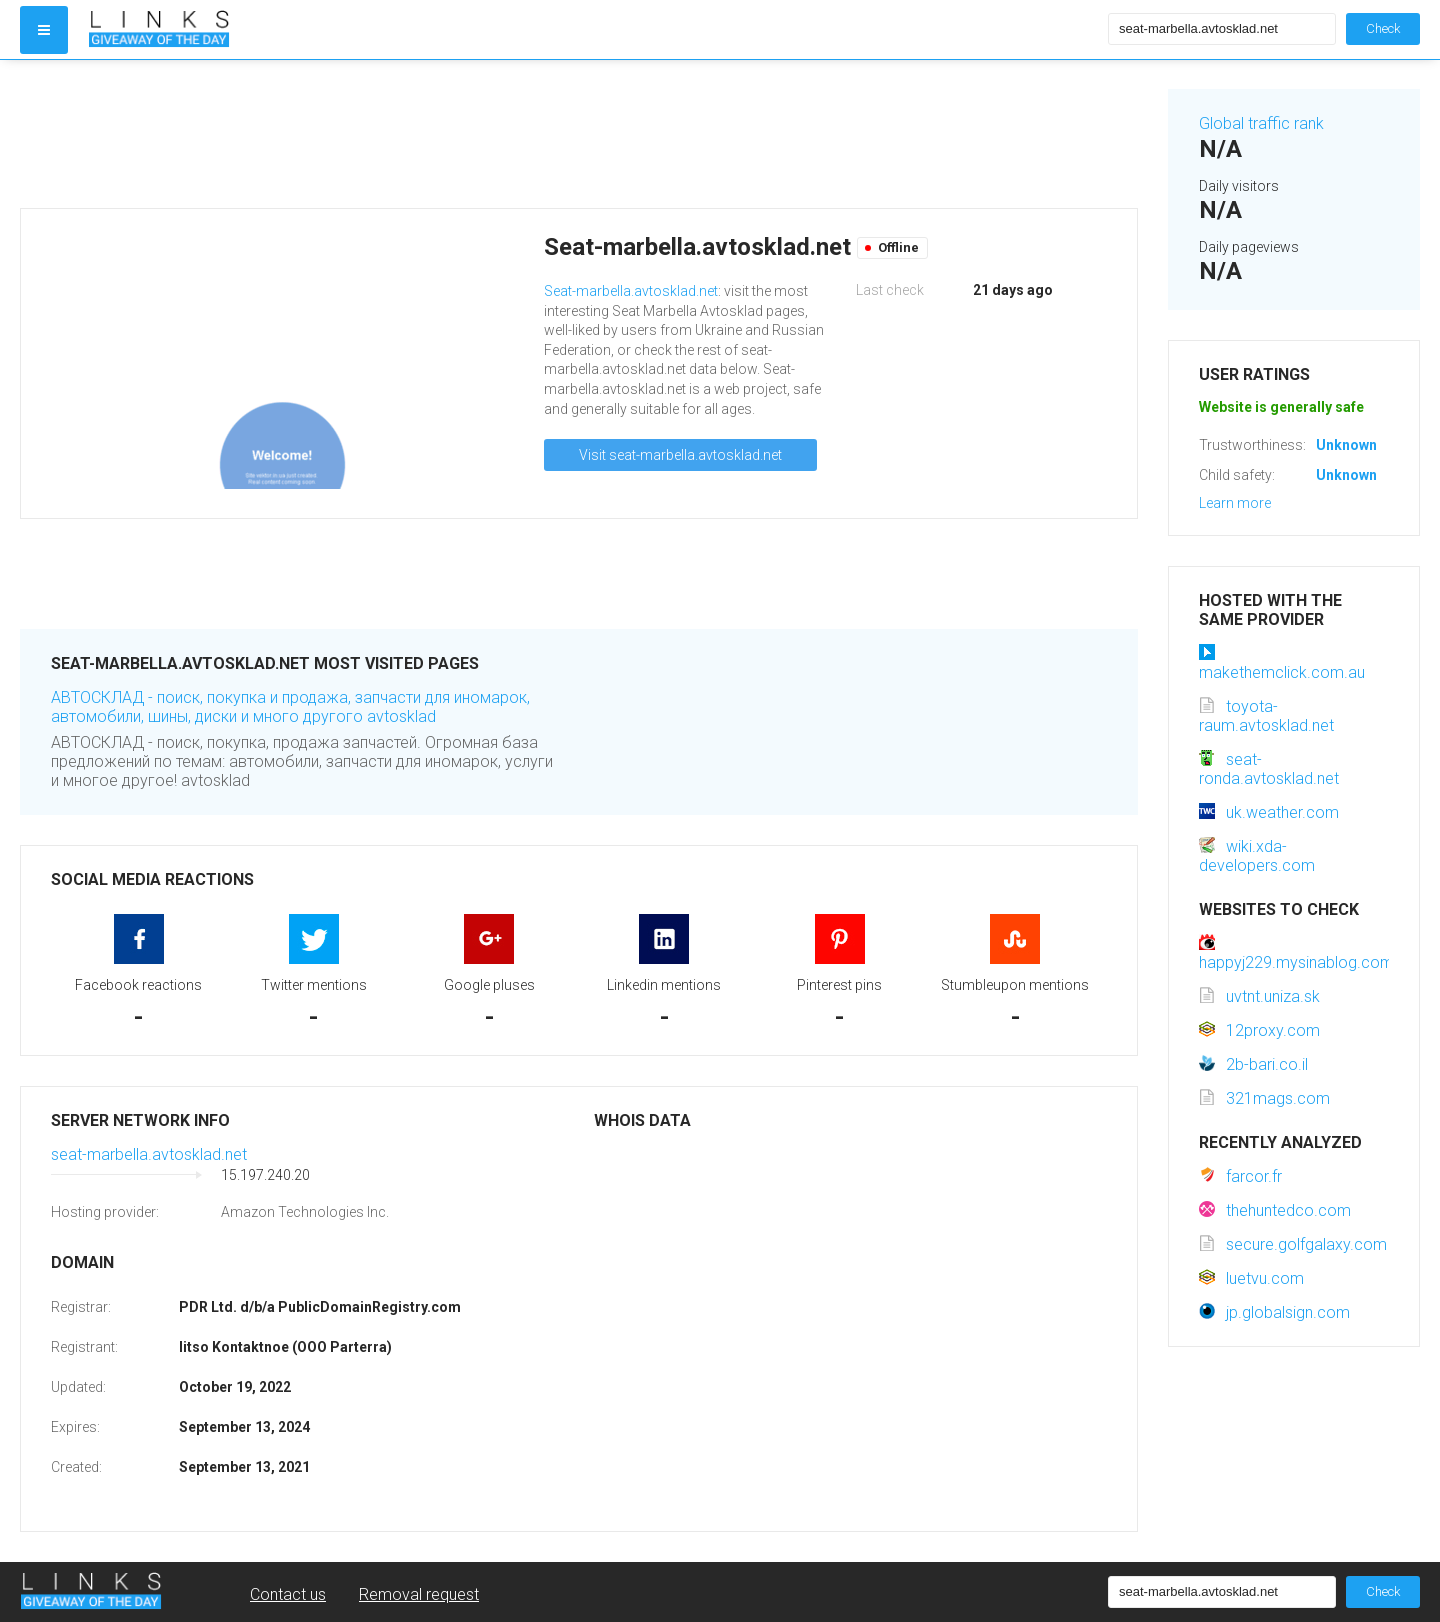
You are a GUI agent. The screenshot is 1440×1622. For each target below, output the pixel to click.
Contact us (288, 1594)
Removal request (419, 1594)
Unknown (1346, 445)
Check (1383, 28)
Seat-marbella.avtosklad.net (631, 291)
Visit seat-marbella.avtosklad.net (680, 455)
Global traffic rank (1261, 123)
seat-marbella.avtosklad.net (149, 1154)
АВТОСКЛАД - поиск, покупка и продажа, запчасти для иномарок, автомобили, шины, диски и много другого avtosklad (290, 707)
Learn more (1235, 503)
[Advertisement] (579, 134)
